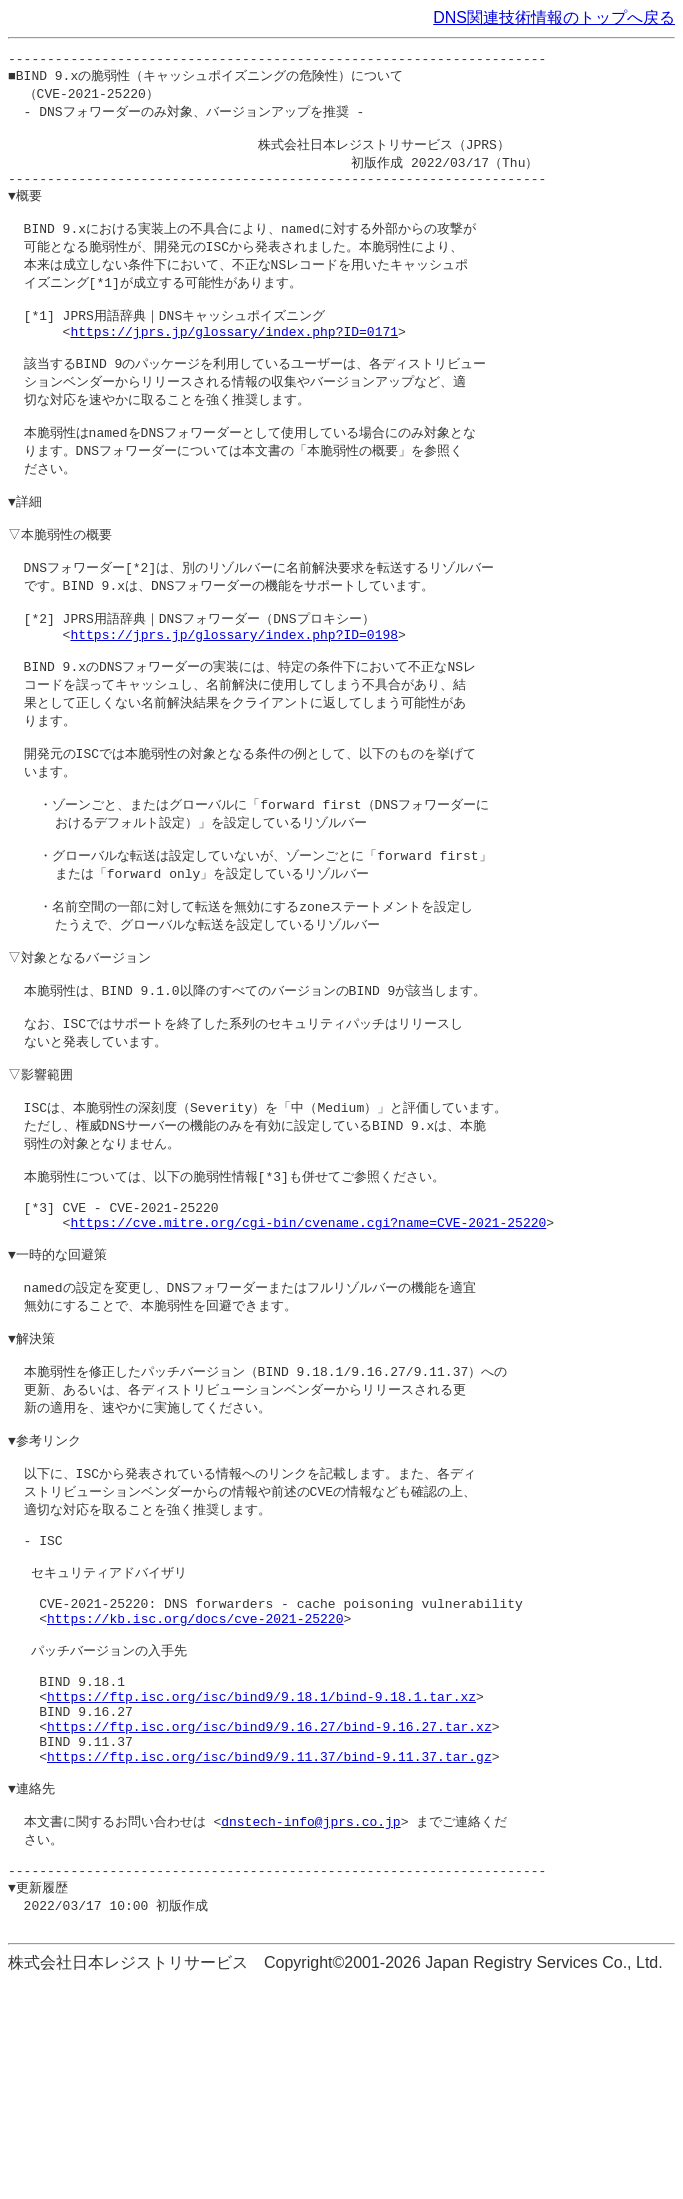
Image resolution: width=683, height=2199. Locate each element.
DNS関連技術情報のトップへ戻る (554, 17)
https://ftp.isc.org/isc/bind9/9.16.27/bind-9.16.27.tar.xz (269, 1917)
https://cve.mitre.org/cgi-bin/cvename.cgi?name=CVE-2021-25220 (308, 1346)
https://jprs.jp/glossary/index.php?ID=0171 (234, 360)
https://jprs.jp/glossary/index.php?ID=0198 (234, 695)
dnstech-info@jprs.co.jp (310, 2026)
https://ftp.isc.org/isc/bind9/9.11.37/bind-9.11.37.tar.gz (269, 1953)
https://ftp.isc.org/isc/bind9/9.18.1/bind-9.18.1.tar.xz (261, 1881)
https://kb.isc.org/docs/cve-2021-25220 (195, 1790)
